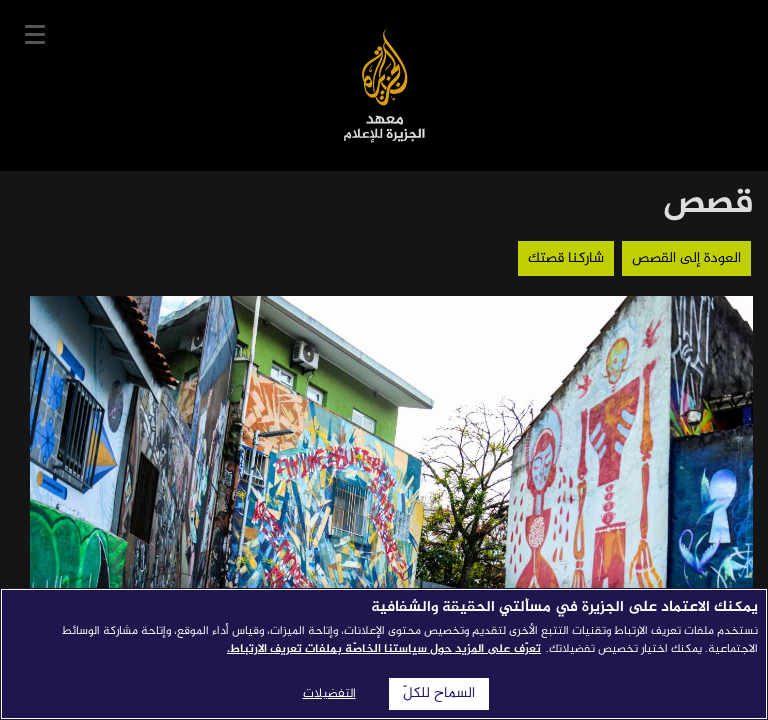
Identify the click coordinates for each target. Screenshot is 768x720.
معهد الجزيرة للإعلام (384, 85)
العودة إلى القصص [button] (686, 258)
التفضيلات (329, 694)
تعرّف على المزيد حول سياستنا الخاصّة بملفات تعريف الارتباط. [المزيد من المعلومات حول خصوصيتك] (384, 649)
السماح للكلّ (439, 694)
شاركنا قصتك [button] (566, 258)
